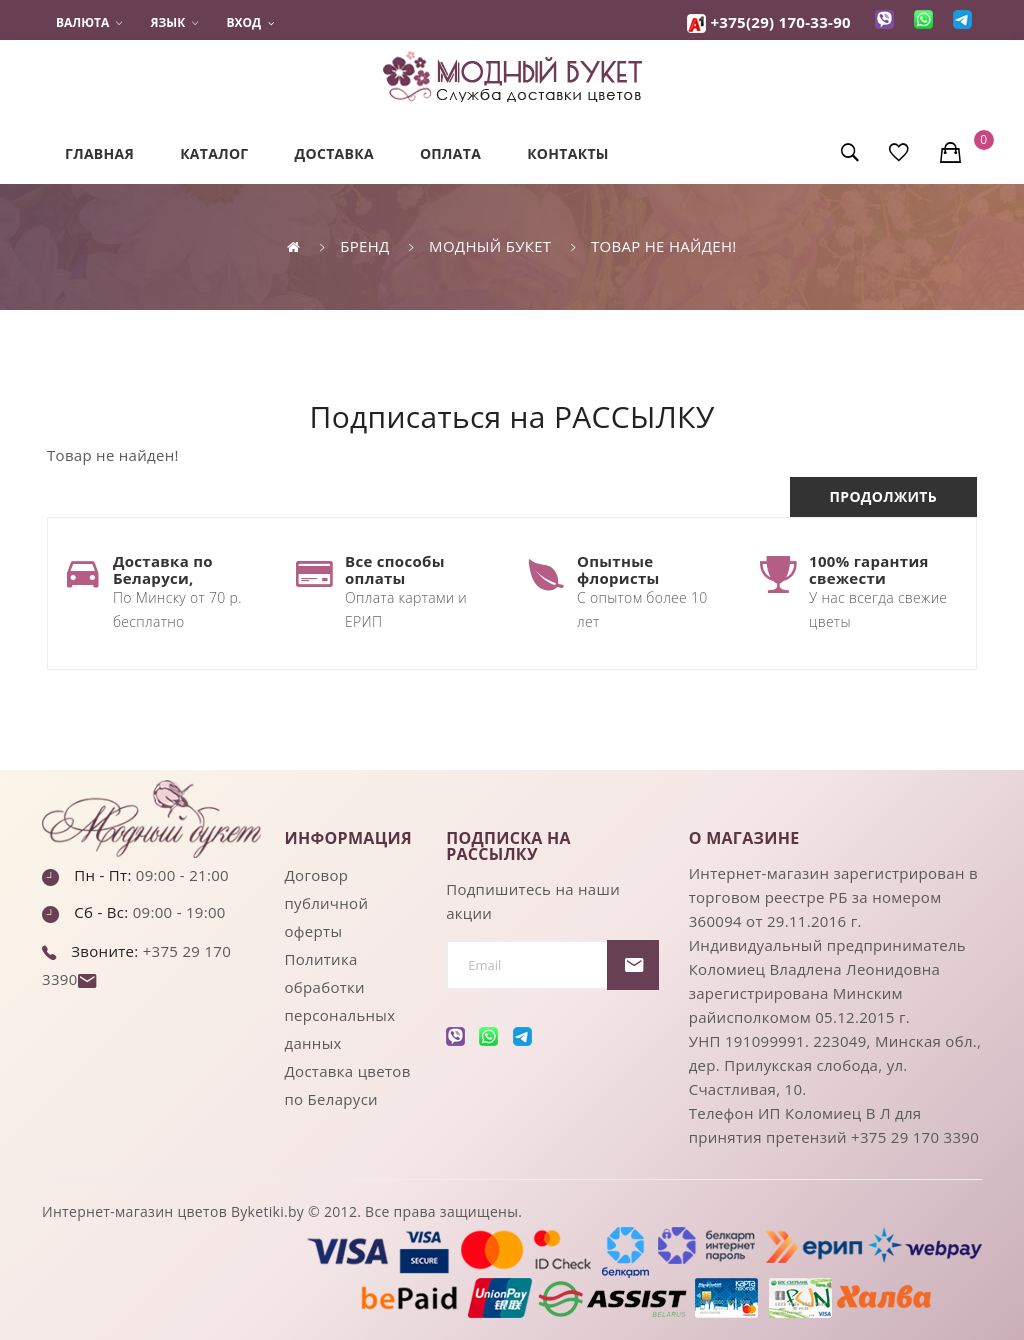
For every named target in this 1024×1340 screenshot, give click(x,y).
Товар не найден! (664, 246)
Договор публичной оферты (327, 903)
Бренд (364, 246)
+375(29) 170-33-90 (780, 22)
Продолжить (883, 496)
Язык (175, 23)
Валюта (89, 23)
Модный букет (490, 246)
